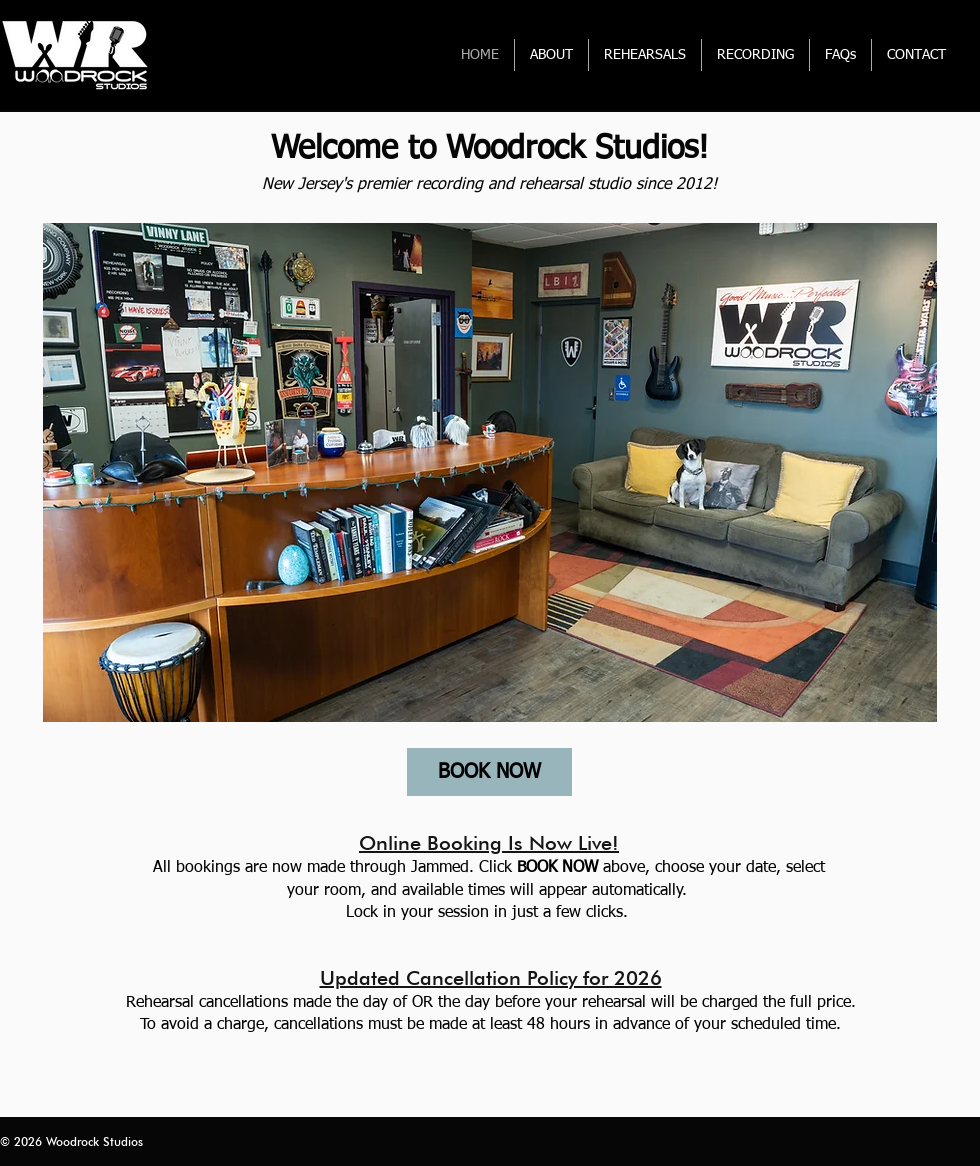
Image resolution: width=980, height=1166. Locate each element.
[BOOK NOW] (489, 772)
